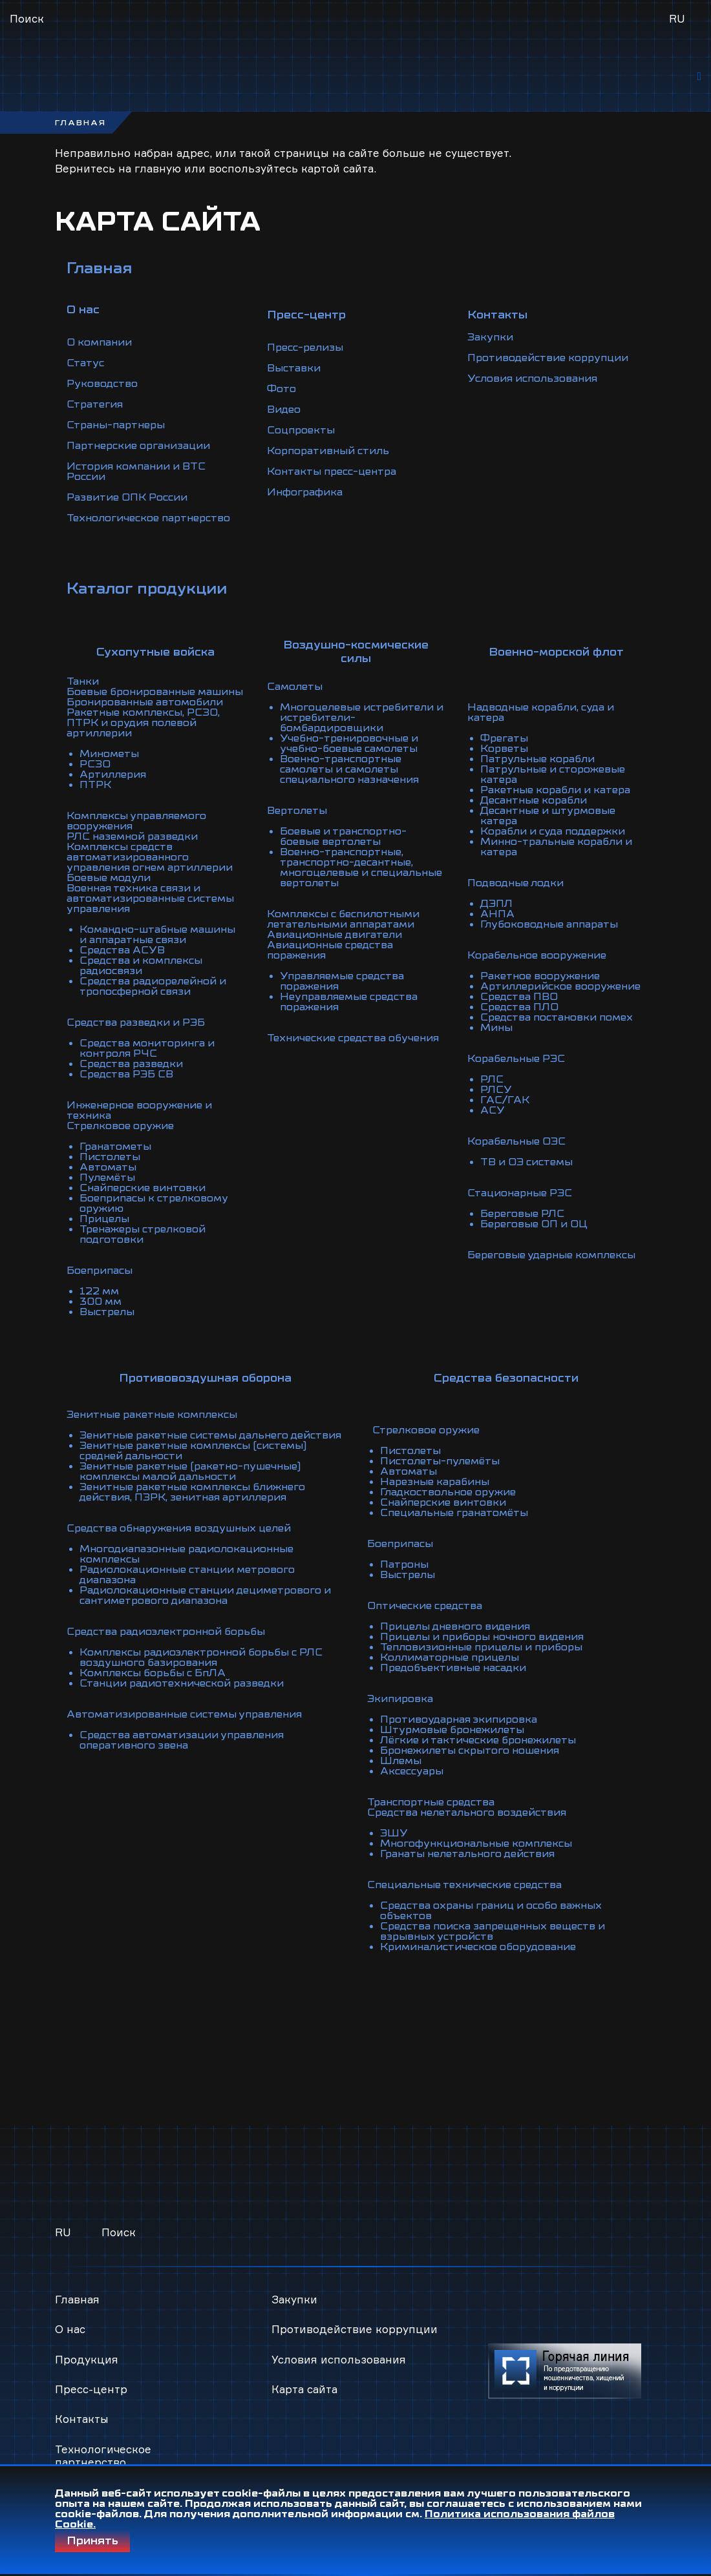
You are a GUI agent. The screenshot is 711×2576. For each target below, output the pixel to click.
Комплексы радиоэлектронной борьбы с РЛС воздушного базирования (201, 1657)
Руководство (102, 384)
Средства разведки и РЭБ (136, 1022)
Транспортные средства (430, 1802)
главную (157, 168)
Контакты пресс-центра (331, 471)
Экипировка (400, 1699)
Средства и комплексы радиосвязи (141, 966)
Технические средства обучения (353, 1038)
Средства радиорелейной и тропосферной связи (153, 986)
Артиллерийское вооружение (560, 986)
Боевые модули (109, 878)
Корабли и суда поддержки (552, 831)
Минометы (109, 754)
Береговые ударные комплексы (551, 1255)
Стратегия (95, 404)
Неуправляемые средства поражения (349, 1002)
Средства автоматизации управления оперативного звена (182, 1740)
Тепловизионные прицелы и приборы (481, 1647)
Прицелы (104, 1219)
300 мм (101, 1301)
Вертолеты (297, 810)
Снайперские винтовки (143, 1188)
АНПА (497, 914)
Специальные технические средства (464, 1885)
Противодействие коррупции (547, 358)
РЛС (492, 1079)
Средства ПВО (519, 996)
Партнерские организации (138, 446)
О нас (70, 2329)
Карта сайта (304, 2389)
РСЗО (95, 764)
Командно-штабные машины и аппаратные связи (157, 935)
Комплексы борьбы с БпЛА (153, 1673)
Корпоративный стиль (328, 451)
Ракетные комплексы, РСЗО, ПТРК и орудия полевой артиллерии (143, 723)
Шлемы (400, 1761)
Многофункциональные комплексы (476, 1843)
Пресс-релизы (305, 347)
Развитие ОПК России (127, 497)
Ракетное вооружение (540, 976)
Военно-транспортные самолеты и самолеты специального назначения (349, 769)
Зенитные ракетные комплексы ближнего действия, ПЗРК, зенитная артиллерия (192, 1492)
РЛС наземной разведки (132, 836)
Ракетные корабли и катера (555, 790)
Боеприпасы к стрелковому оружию (154, 1203)
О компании (99, 342)
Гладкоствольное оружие (448, 1492)
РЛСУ (496, 1090)
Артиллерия (113, 774)
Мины (496, 1028)
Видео (284, 409)
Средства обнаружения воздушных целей (179, 1528)
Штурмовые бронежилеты (452, 1730)
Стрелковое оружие (120, 1126)
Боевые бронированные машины (155, 692)
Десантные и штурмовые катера (547, 816)
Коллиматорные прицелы (449, 1657)
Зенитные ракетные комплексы (152, 1414)
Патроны (404, 1564)
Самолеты (295, 686)
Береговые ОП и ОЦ (534, 1224)
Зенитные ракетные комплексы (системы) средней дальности (193, 1451)
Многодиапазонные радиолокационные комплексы (186, 1554)
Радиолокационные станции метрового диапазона (187, 1575)
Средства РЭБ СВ (126, 1074)
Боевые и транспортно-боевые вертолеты (343, 836)
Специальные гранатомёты (454, 1513)
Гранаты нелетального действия (467, 1854)
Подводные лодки (515, 883)
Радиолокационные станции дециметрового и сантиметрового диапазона (205, 1595)
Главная (99, 268)
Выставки (294, 368)
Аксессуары (411, 1771)
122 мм (99, 1291)
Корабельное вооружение (536, 955)
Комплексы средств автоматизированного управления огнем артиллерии (150, 857)
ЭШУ (394, 1833)
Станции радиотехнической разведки (182, 1683)
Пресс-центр (91, 2389)
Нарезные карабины (434, 1482)
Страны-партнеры (116, 425)
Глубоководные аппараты (549, 924)
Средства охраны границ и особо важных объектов (491, 1911)
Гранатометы (115, 1146)
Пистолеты (110, 1157)
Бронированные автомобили (145, 702)
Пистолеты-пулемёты (440, 1461)
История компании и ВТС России (136, 472)
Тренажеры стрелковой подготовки (143, 1234)
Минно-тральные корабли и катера (556, 847)
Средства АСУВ (122, 950)
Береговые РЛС (522, 1214)
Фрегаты (504, 738)
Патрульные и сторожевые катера (552, 774)
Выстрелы (107, 1312)
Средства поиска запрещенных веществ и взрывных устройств (492, 1931)
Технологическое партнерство (148, 518)
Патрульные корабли (537, 759)
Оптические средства (424, 1606)
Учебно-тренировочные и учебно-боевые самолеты (349, 743)
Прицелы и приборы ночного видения (482, 1637)
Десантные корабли (533, 800)
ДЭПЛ (496, 903)
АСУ (492, 1110)
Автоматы (108, 1167)
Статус (85, 363)
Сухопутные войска (155, 652)
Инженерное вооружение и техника (139, 1110)
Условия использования (532, 378)
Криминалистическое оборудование (478, 1947)
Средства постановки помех (556, 1017)
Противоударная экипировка (458, 1719)
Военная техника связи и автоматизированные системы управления (150, 898)
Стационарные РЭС (519, 1193)
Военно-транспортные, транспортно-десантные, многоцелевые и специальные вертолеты (361, 867)
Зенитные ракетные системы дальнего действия (210, 1435)
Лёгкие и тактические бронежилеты (478, 1740)
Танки (83, 681)
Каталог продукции (147, 588)
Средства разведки (131, 1064)
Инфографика (305, 492)
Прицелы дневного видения (455, 1626)
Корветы (504, 748)
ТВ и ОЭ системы (526, 1162)
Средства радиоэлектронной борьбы (166, 1631)
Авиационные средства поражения (330, 950)
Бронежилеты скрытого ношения (469, 1750)
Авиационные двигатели (334, 934)
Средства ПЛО (519, 1007)
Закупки (490, 337)
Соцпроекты (301, 430)
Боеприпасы (100, 1270)
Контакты (82, 2418)
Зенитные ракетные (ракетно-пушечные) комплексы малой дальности (190, 1471)
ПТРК (95, 785)
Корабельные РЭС (516, 1059)
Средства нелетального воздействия (466, 1812)
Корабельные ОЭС (516, 1141)
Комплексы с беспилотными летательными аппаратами (343, 919)
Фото (281, 389)
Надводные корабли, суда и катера (540, 712)
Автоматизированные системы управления (184, 1714)
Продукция (86, 2359)
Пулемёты (107, 1177)
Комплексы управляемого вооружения (136, 821)
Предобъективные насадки (453, 1668)
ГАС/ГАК (504, 1100)
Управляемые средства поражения (342, 981)
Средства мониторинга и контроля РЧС (147, 1048)
